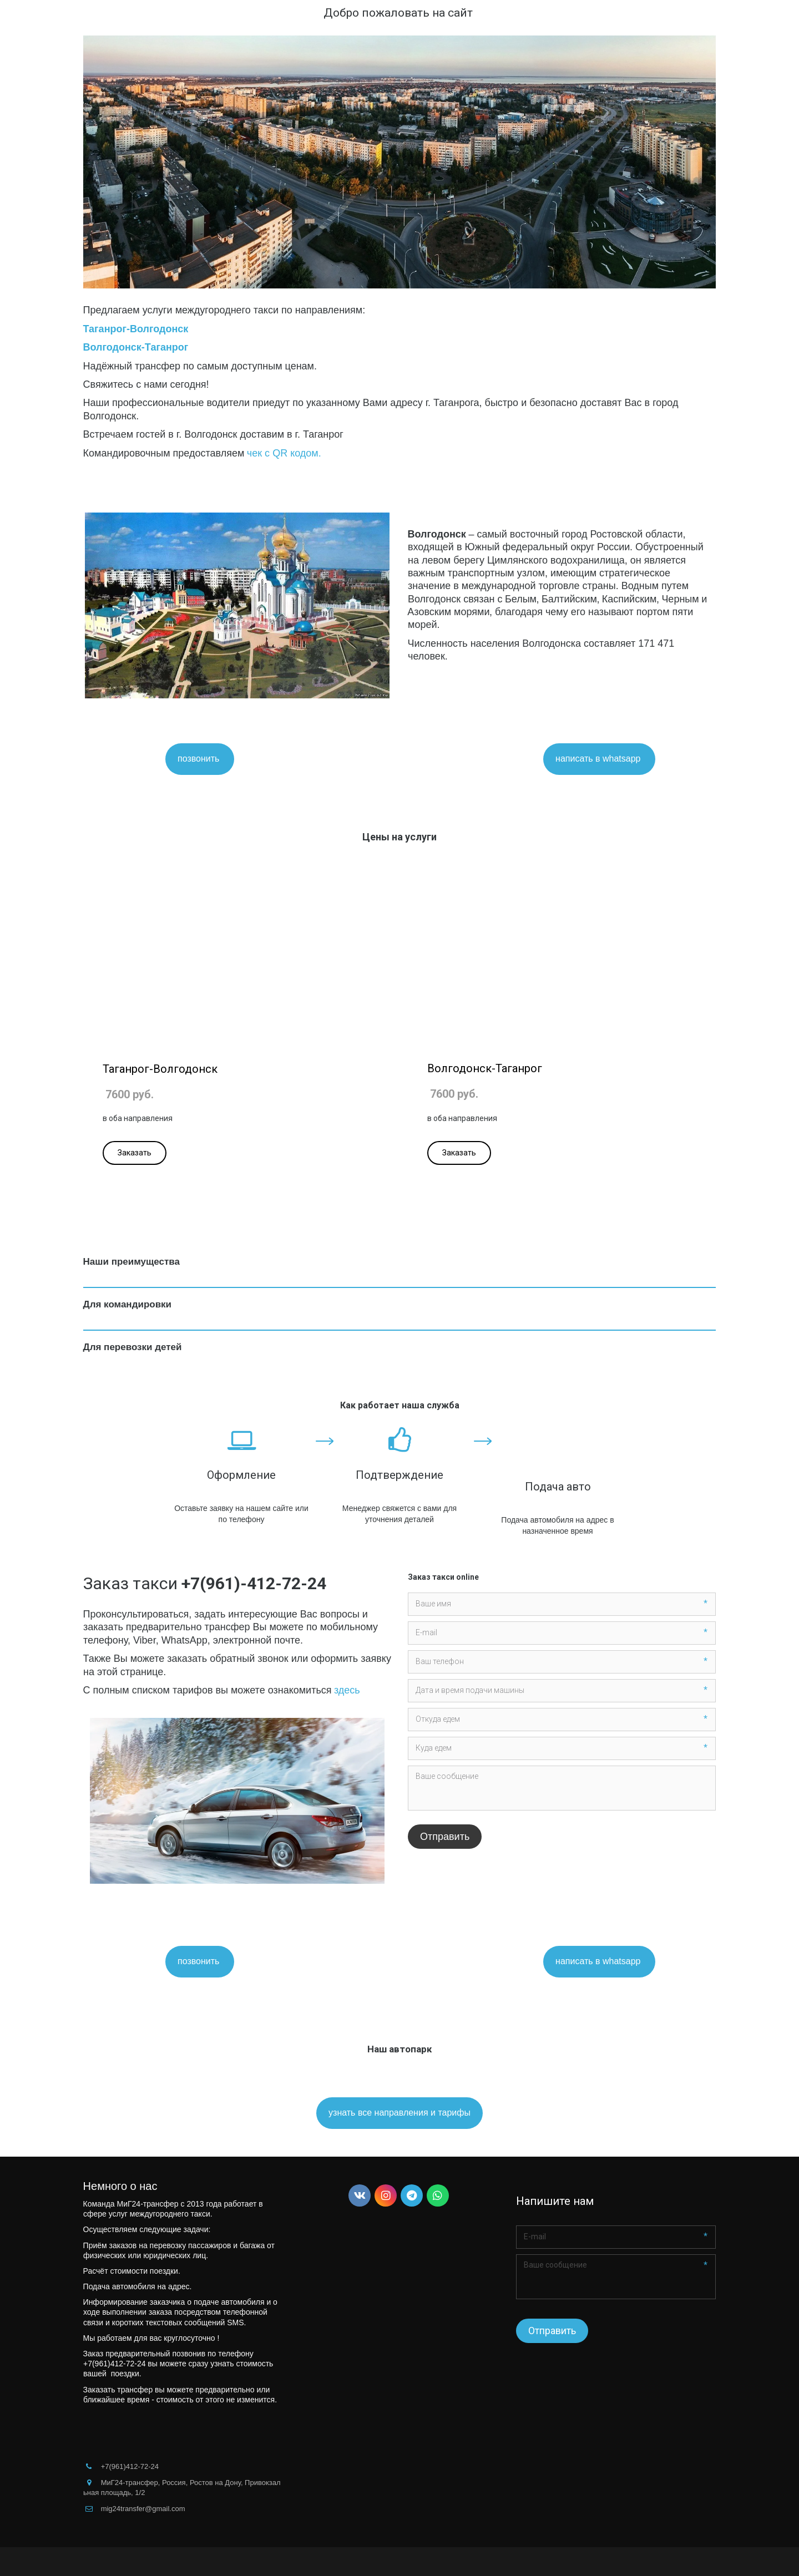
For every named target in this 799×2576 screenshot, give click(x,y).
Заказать (134, 1152)
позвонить (200, 758)
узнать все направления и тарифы (399, 2112)
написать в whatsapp (599, 758)
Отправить (444, 1836)
